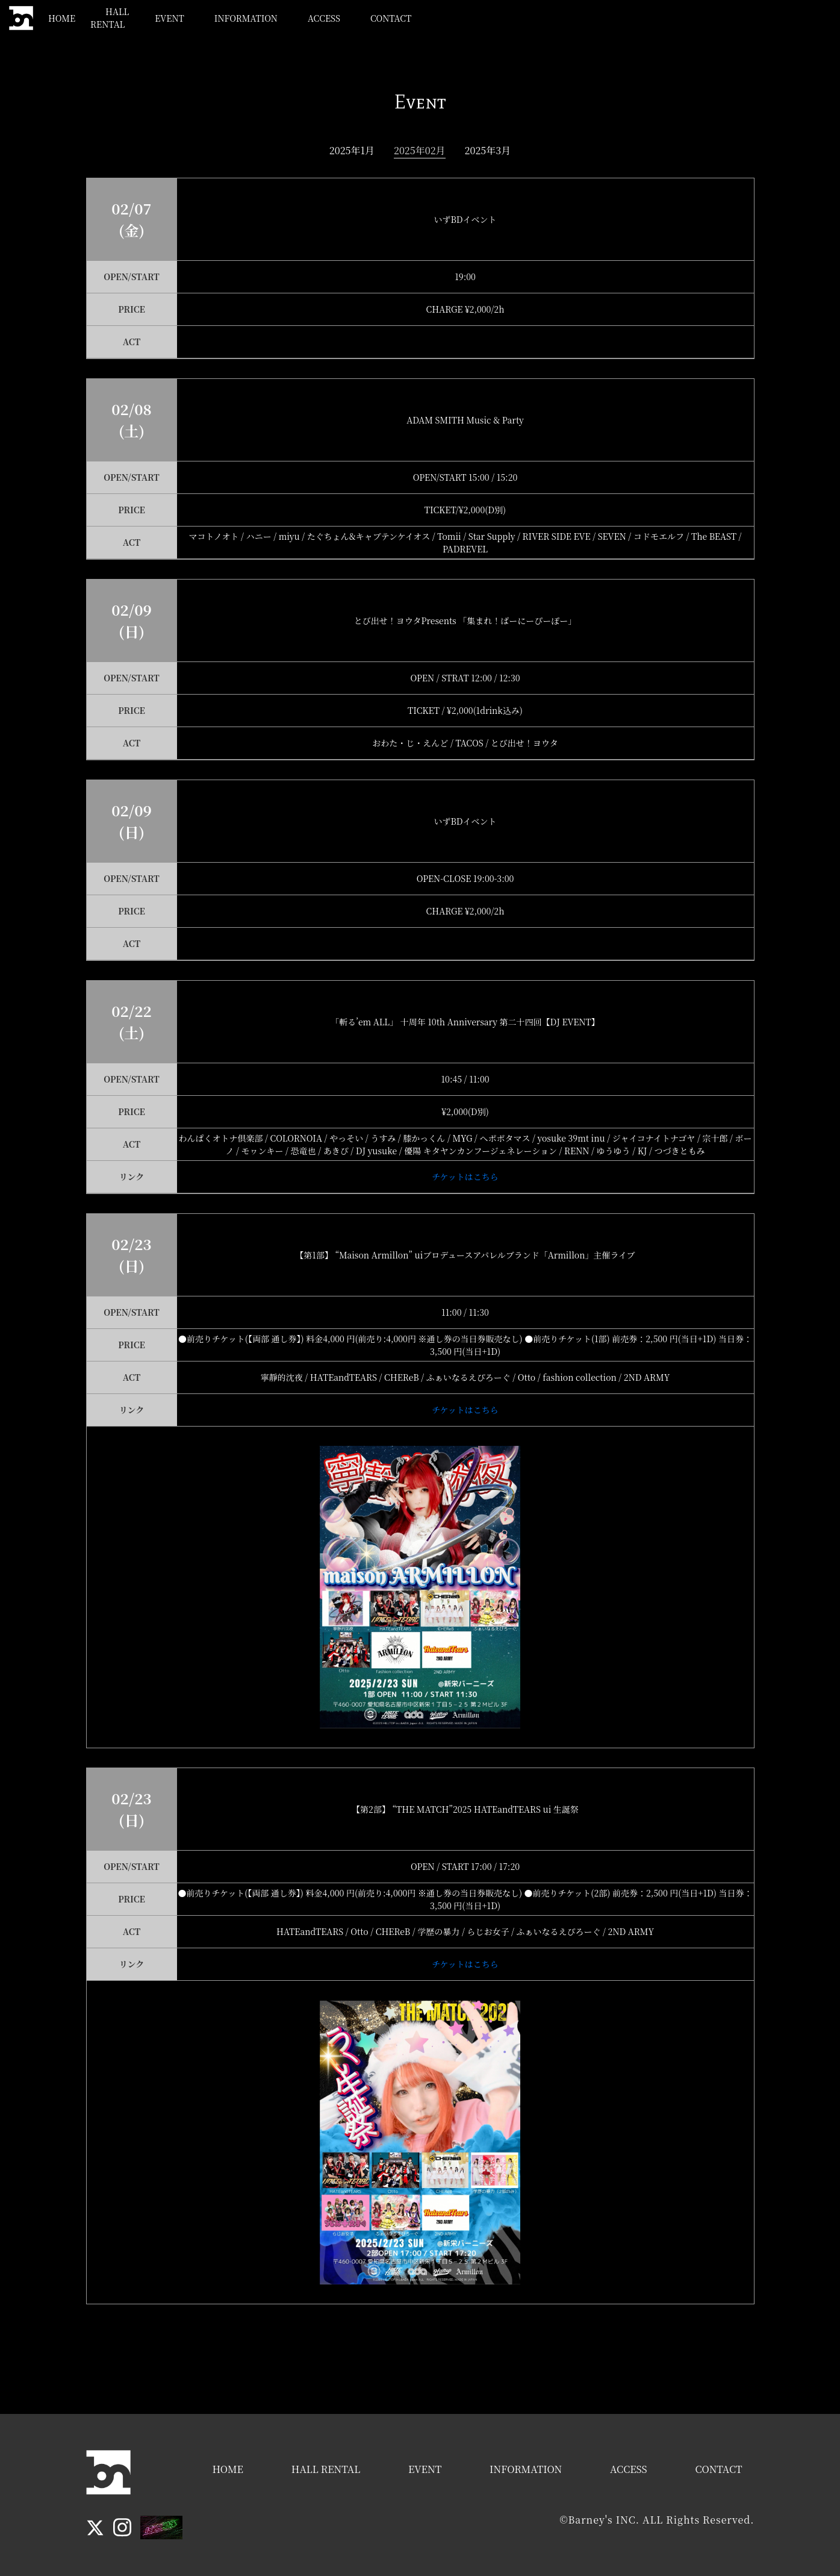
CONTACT (718, 18)
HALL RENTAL (423, 18)
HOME (348, 18)
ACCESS (651, 18)
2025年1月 (352, 150)
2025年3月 (488, 150)
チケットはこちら (465, 1177)
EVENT (497, 18)
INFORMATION (573, 18)
